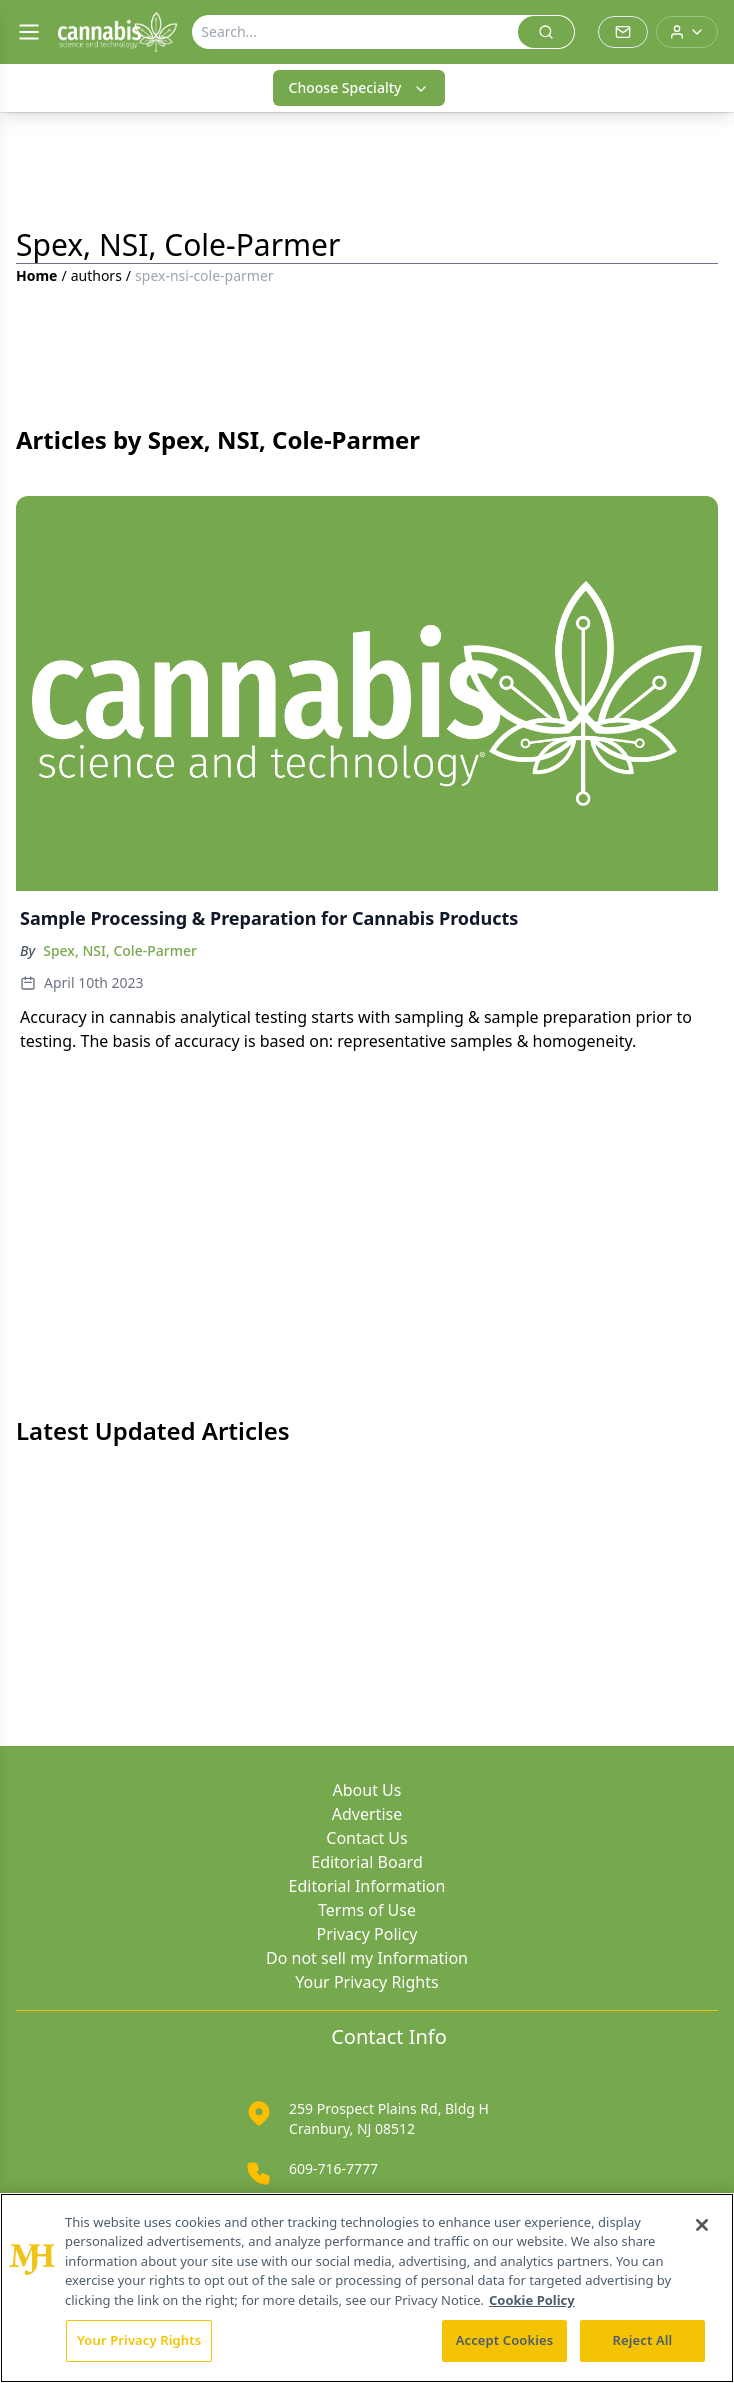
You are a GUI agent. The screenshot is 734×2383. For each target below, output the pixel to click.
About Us (367, 1790)
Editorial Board (367, 1862)
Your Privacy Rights (366, 1982)
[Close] (702, 2225)
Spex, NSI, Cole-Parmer (120, 950)
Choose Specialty (359, 87)
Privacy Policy (367, 1934)
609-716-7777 (333, 2168)
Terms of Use (367, 1910)
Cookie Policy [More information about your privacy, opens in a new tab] (532, 2300)
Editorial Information (367, 1886)
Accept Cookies (505, 2340)
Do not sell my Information (367, 1958)
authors (96, 275)
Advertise (367, 1814)
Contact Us (366, 1838)
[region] (367, 2288)
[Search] (355, 32)
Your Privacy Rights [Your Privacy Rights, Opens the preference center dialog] (139, 2340)
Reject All (643, 2340)
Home (36, 275)
